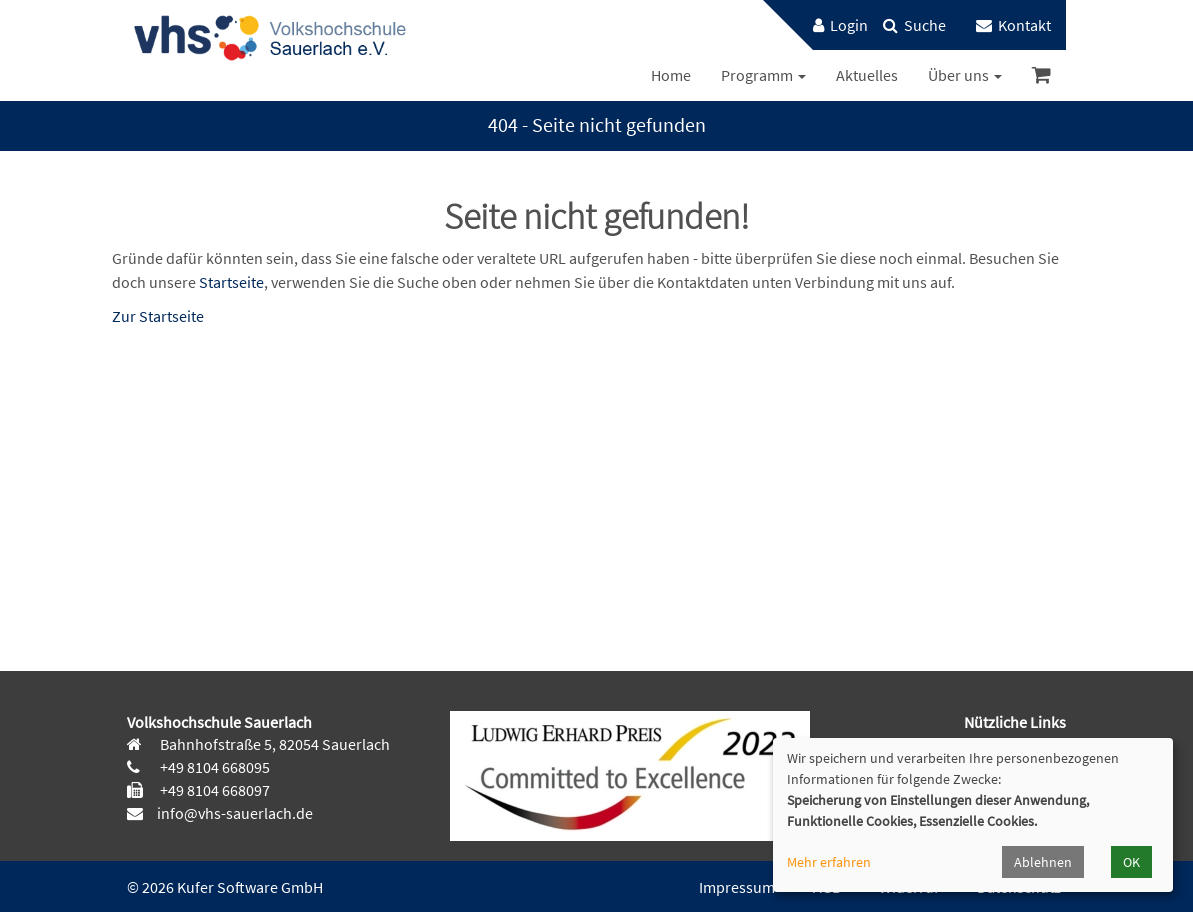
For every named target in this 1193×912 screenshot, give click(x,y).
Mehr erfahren (829, 862)
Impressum (737, 887)
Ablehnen (1043, 862)
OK (1131, 862)
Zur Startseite (158, 316)
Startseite (231, 282)
